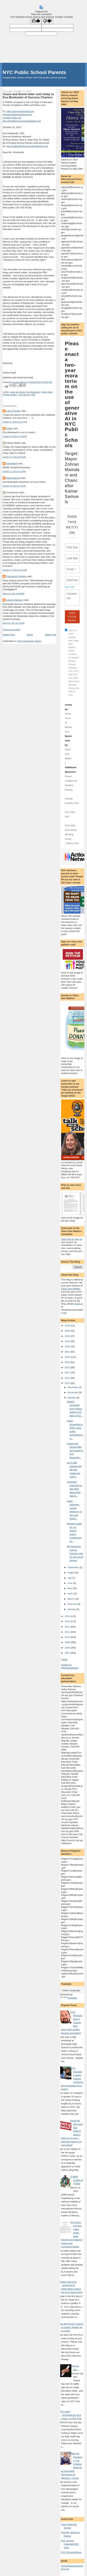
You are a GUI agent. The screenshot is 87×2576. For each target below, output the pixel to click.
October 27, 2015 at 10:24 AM (15, 570)
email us (78, 1303)
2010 (68, 1637)
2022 (68, 1346)
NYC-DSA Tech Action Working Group (71, 832)
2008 (68, 1647)
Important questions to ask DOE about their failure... (74, 1489)
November (73, 1392)
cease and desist (17, 392)
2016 (68, 1378)
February (72, 1604)
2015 (68, 1383)
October (71, 1397)
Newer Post (9, 634)
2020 (68, 1357)
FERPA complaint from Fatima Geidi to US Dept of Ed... (75, 1408)
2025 (68, 1330)
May (69, 1588)
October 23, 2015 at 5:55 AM (14, 457)
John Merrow (24, 395)
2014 (68, 1616)
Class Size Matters (71, 1288)
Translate (68, 1998)
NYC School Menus (71, 2552)
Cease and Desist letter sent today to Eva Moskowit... (75, 1450)
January (71, 1609)
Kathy (9, 428)
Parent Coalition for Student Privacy (71, 783)
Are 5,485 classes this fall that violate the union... (74, 1469)
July (69, 1578)
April (70, 1593)
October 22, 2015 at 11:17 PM (15, 422)
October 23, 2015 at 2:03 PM (14, 472)
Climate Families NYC (72, 800)
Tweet (64, 1659)
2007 (68, 1653)
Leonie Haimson (14, 600)
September (73, 1567)
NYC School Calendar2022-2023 (70, 2544)
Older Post (50, 634)
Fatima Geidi (46, 392)
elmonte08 (11, 463)
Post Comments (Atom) (29, 641)
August (71, 1572)
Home (30, 634)
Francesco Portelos (16, 576)
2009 (68, 1642)
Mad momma (13, 478)
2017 (68, 1372)
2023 (68, 1341)
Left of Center (13, 411)
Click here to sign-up (72, 1239)
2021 (68, 1351)
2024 (68, 1336)
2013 (68, 1621)
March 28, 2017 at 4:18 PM (13, 623)
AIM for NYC (72, 843)
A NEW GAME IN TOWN (76, 2180)
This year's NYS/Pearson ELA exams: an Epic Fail (70, 2415)
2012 (68, 1626)
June (70, 1583)
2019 (68, 1362)
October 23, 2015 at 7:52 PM (14, 486)
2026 (68, 1325)
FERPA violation (10, 395)
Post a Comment (11, 629)
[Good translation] (36, 21)
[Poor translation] (47, 21)
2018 (68, 1367)
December (73, 1387)
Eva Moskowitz (33, 392)
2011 (68, 1632)
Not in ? (69, 587)
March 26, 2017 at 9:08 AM (13, 594)
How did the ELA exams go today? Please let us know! (70, 2327)
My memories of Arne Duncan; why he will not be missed (75, 1553)
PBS (33, 395)
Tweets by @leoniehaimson (70, 1666)
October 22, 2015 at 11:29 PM (15, 436)
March (71, 1599)
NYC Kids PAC (70, 814)
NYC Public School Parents (34, 72)
